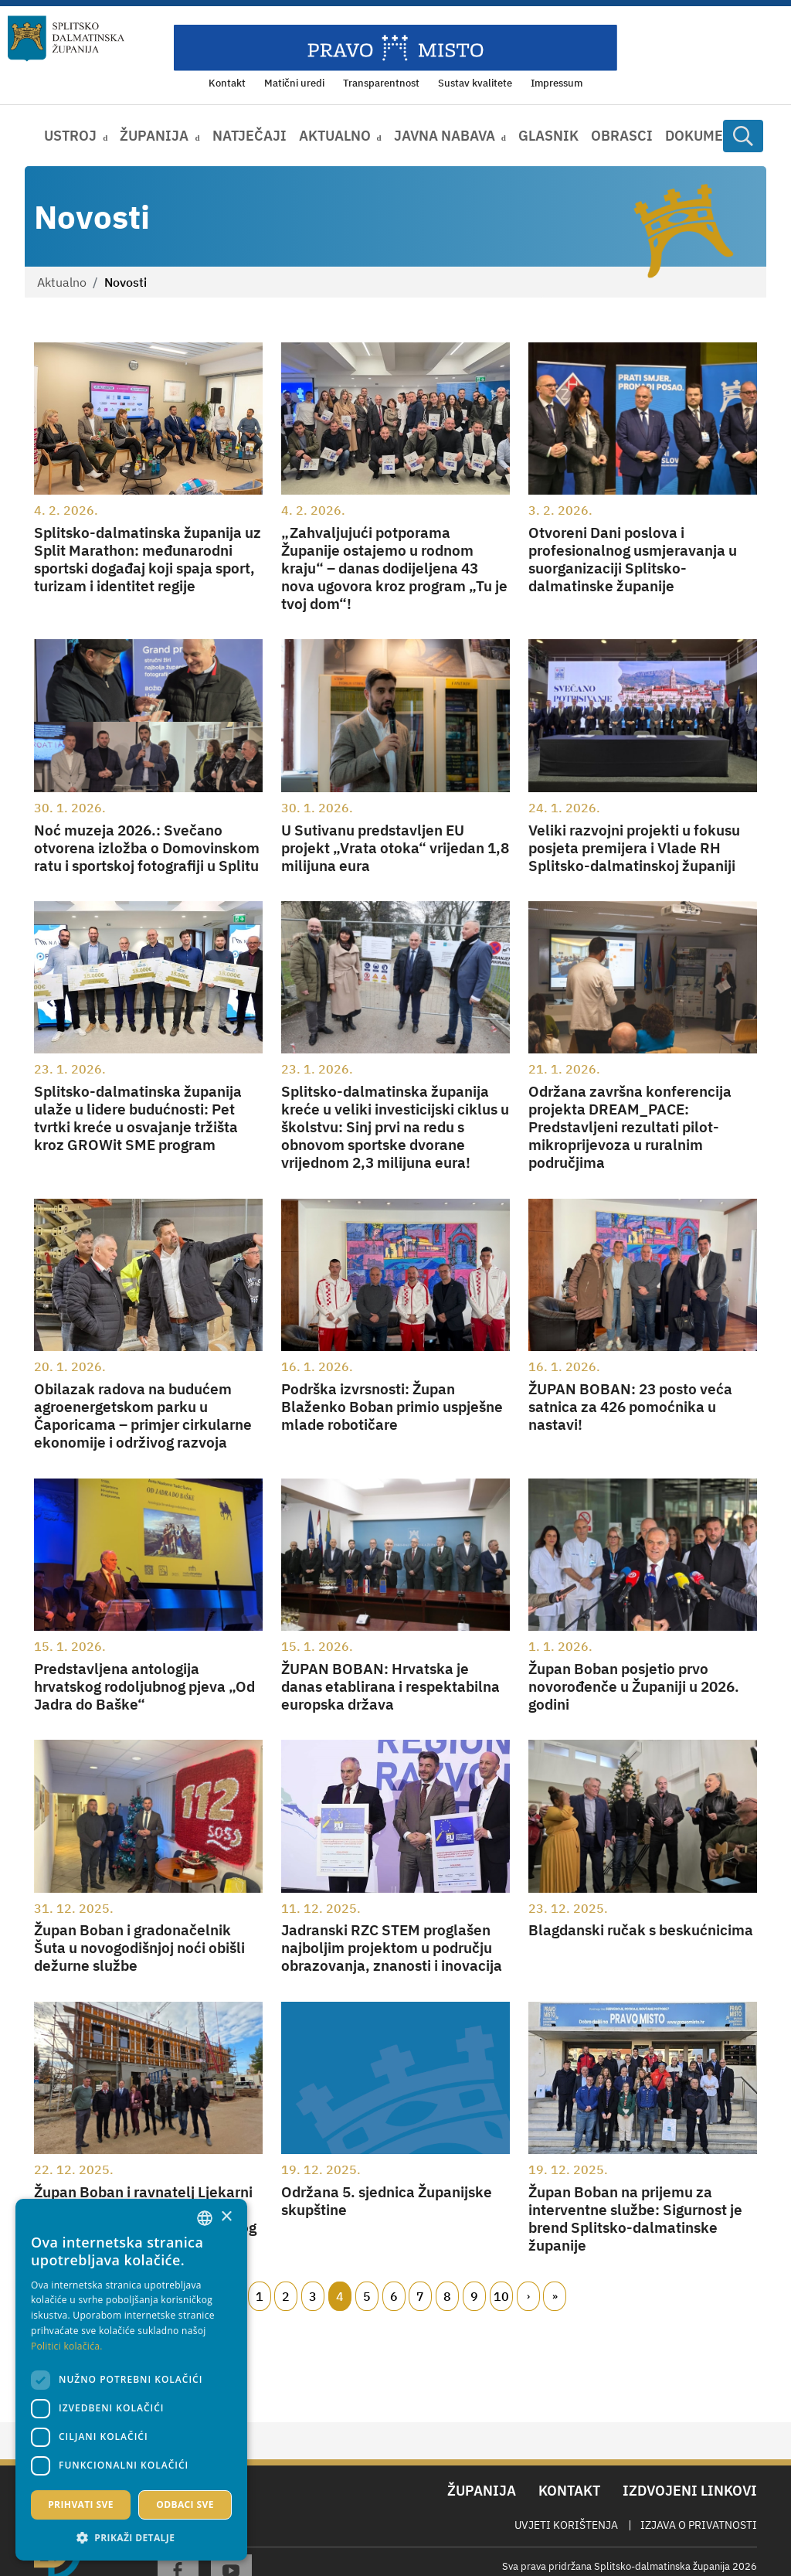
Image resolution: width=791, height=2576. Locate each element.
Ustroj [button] (70, 136)
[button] (131, 2537)
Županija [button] (154, 136)
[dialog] (131, 2380)
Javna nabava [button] (444, 136)
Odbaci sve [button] (185, 2504)
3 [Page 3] (313, 2296)
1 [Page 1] (259, 2296)
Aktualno (62, 282)
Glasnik (548, 136)
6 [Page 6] (394, 2296)
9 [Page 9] (474, 2296)
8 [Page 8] (447, 2296)
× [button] (226, 2217)
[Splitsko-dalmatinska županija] (66, 38)
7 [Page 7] (420, 2296)
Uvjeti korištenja (566, 2525)
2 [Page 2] (286, 2296)
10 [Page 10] (501, 2296)
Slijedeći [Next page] (528, 2296)
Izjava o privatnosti (698, 2525)
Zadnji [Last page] (554, 2296)
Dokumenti (706, 136)
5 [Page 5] (367, 2296)
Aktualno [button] (335, 136)
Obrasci (622, 136)
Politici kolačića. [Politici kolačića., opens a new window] (67, 2346)
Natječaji (249, 136)
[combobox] (204, 2218)
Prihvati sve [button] (81, 2504)
